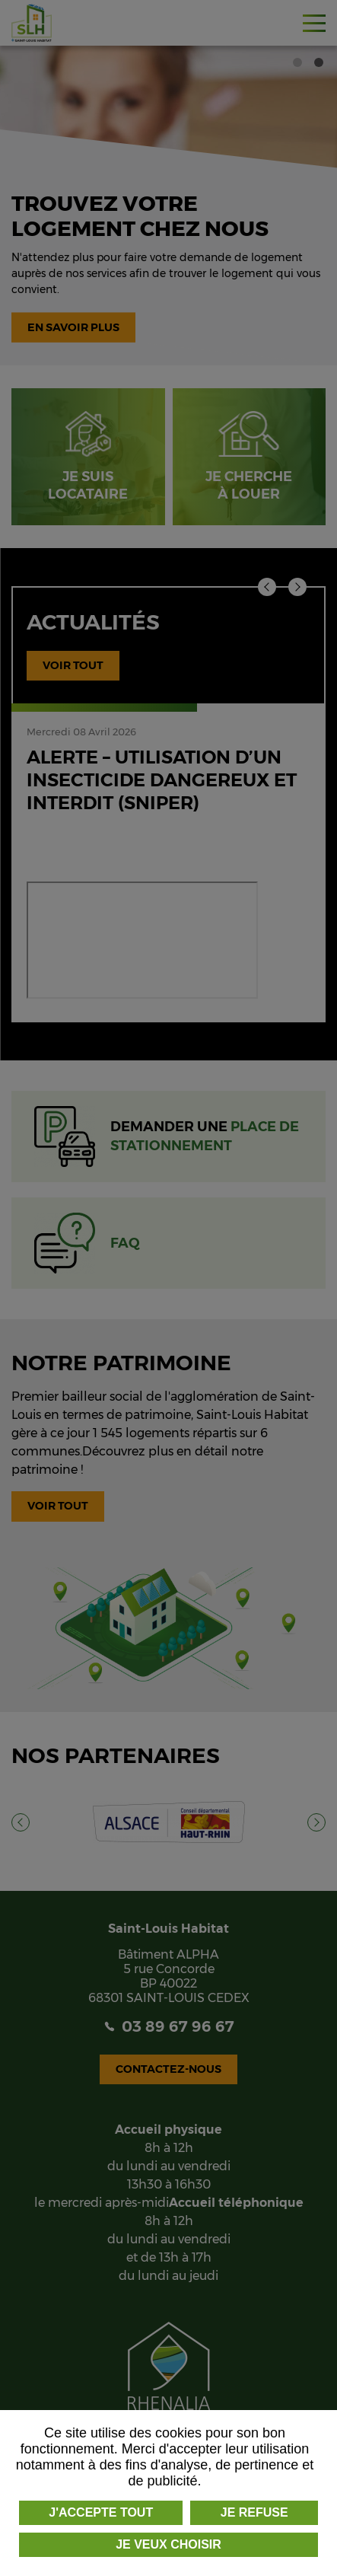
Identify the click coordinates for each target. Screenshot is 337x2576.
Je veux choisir (168, 2544)
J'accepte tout (101, 2512)
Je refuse (254, 2512)
